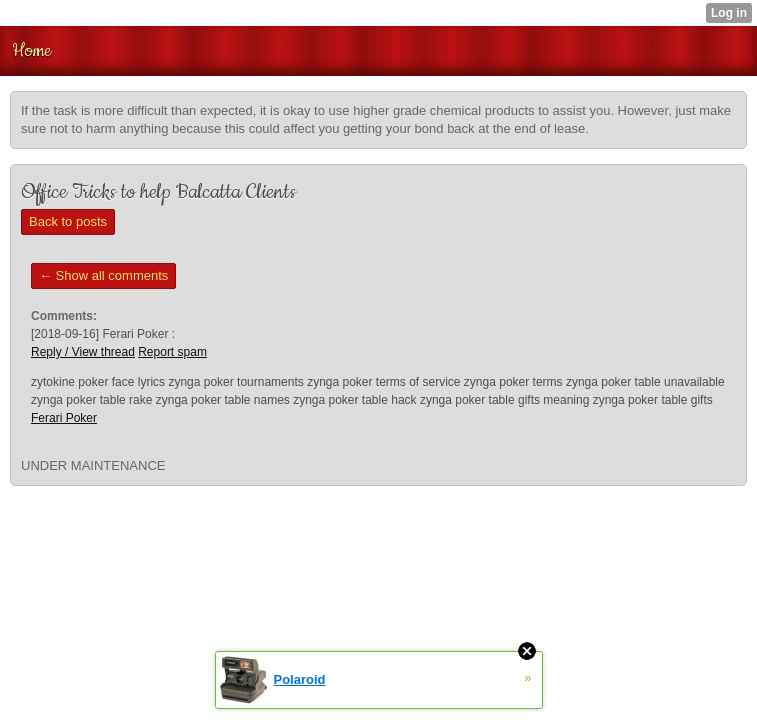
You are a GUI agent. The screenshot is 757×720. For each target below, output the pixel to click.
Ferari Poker (64, 418)
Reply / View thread (83, 352)
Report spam (172, 352)
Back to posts (68, 221)
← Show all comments (103, 275)
